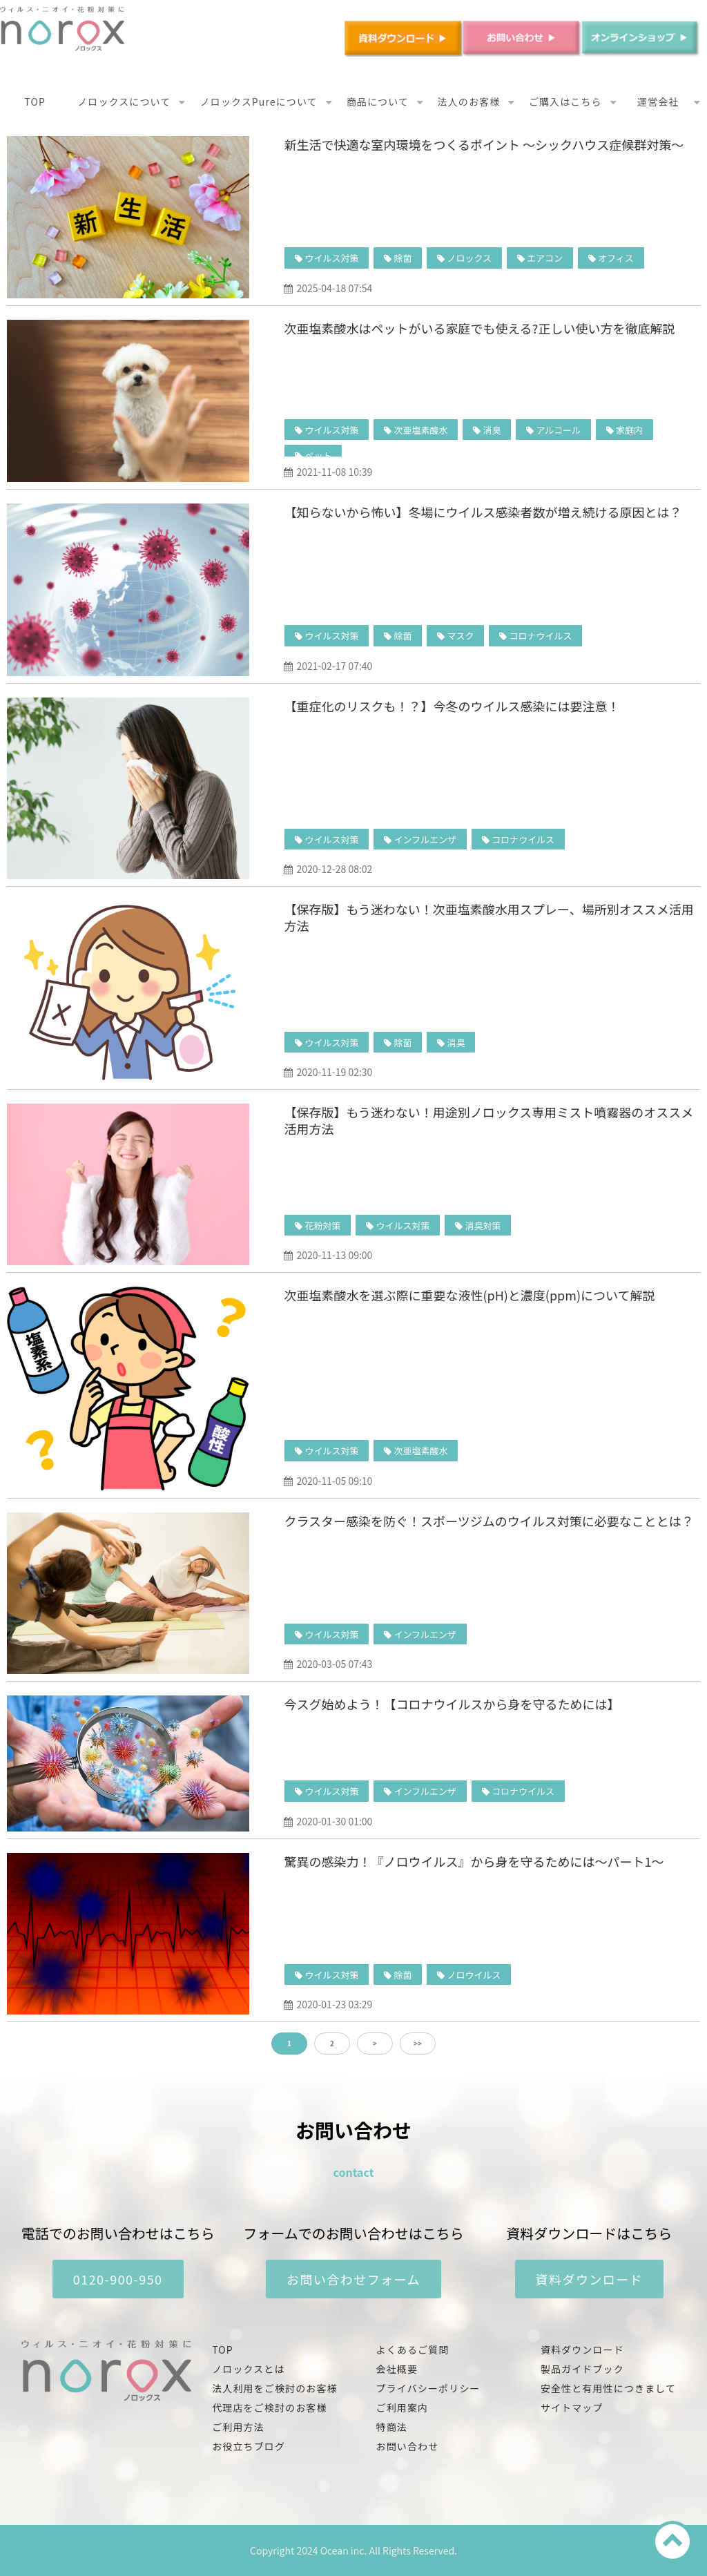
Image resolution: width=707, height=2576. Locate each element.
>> (418, 2043)
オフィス (616, 258)
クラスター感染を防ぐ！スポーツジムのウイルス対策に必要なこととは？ (488, 1521)
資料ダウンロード (589, 2279)
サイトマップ (572, 2407)
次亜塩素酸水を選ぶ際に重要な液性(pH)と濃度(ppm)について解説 (469, 1295)
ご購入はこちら (565, 101)
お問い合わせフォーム (353, 2279)
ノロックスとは (248, 2369)
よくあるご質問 (412, 2349)
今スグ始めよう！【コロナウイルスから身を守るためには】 (451, 1704)
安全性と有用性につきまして (608, 2388)
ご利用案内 (402, 2407)
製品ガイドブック (582, 2369)
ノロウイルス (474, 1974)
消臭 (492, 429)
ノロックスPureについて (259, 101)
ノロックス (469, 258)
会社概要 (397, 2369)
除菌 (402, 258)
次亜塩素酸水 (420, 429)
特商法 (391, 2427)
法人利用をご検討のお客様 (274, 2388)
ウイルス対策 (331, 258)
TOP (35, 101)
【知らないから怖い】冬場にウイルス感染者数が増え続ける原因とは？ (482, 512)
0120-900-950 (118, 2279)
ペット (317, 455)
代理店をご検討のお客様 (269, 2407)
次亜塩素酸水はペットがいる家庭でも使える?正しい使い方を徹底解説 (479, 328)
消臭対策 (483, 1225)
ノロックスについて (124, 101)
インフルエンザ (425, 839)
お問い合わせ (407, 2446)
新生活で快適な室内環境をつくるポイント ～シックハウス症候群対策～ (484, 144)
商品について (378, 101)
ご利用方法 (238, 2427)
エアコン (545, 258)
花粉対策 (322, 1225)
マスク (460, 635)
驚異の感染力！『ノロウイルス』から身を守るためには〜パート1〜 (474, 1861)
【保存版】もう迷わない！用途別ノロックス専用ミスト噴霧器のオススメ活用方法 (488, 1120)
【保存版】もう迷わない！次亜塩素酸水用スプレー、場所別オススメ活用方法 (488, 917)
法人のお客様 (469, 101)
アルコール (558, 429)
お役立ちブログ (248, 2446)
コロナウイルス (540, 635)
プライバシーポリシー (428, 2388)
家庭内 (629, 429)
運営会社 (658, 101)
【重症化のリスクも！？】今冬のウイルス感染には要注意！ (451, 706)
